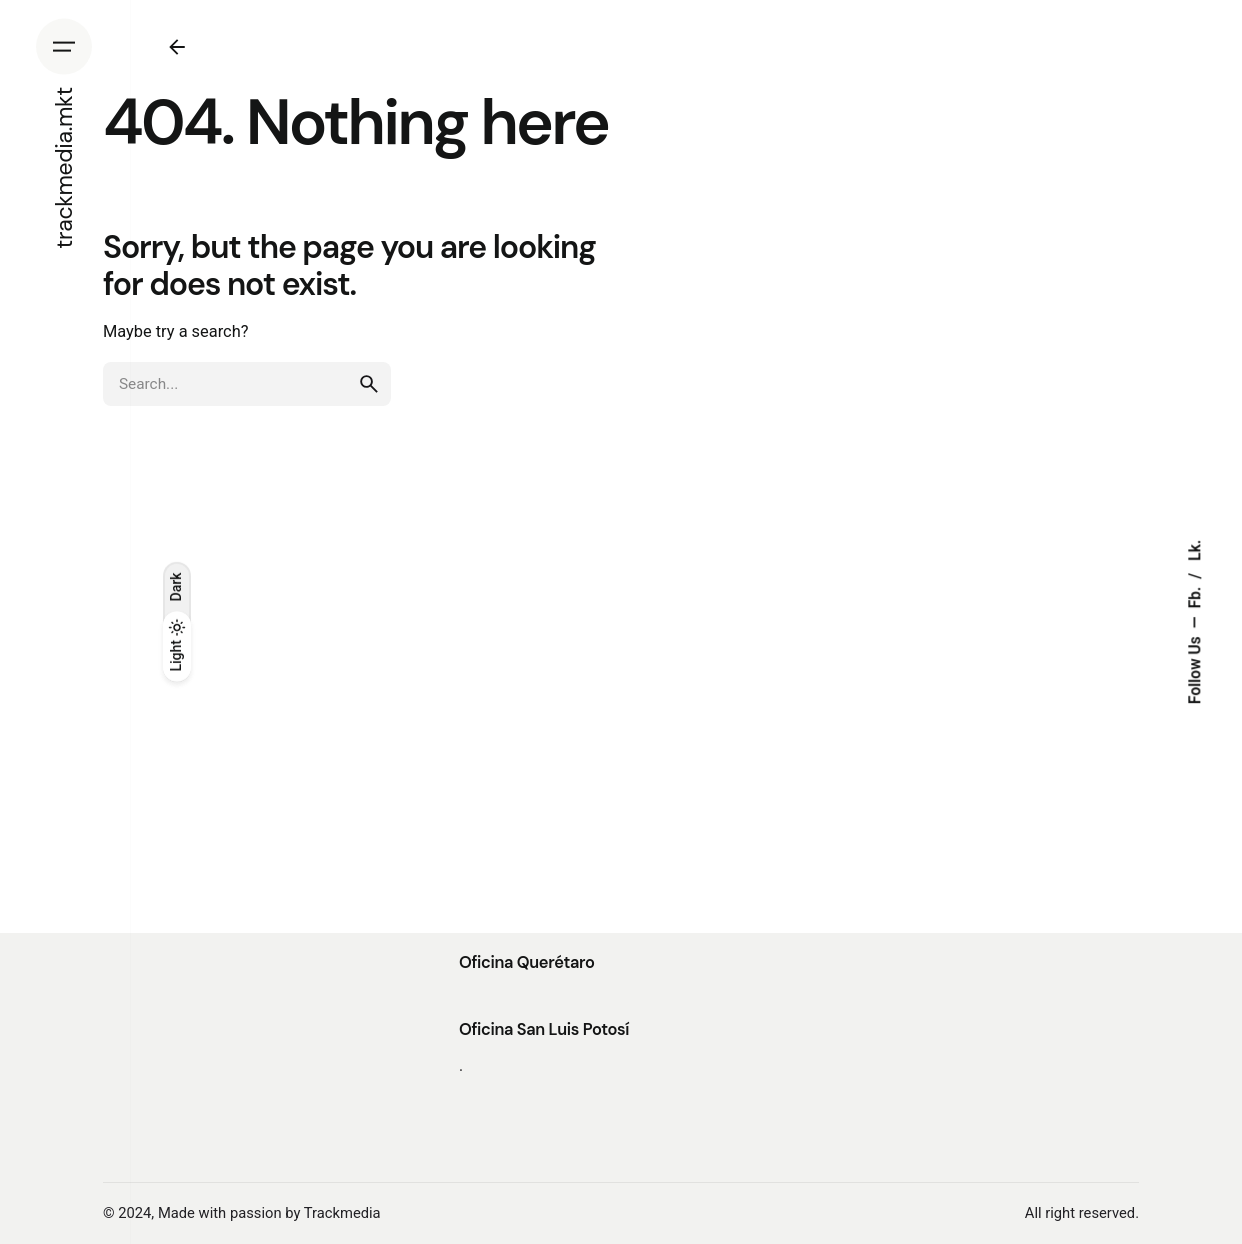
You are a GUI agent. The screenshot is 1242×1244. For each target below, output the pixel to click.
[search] (369, 384)
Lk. (1195, 550)
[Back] (177, 47)
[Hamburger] (64, 47)
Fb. (1195, 596)
